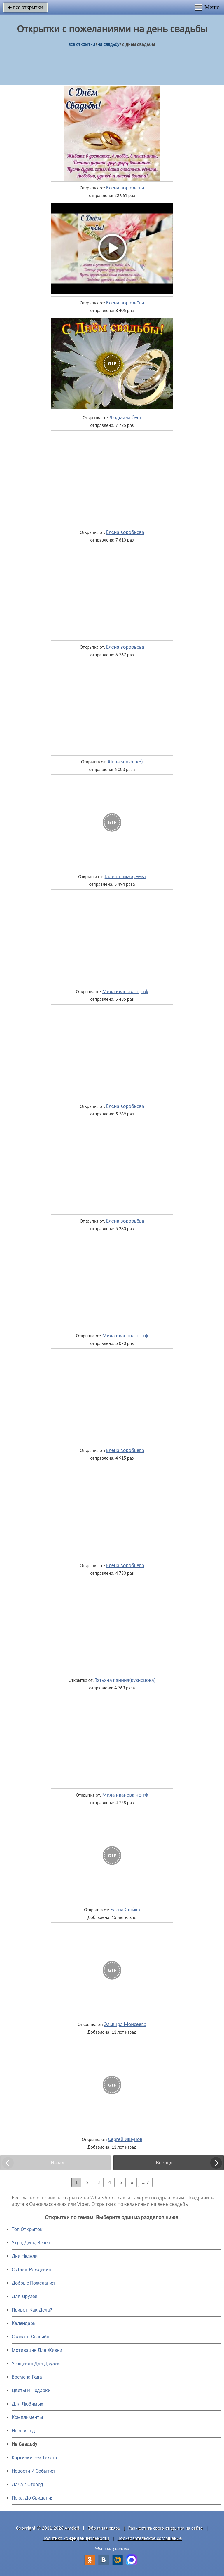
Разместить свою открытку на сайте (165, 2528)
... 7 (145, 2182)
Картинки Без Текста (34, 2457)
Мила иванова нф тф (125, 991)
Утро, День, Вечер (31, 2243)
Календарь (24, 2323)
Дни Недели (25, 2256)
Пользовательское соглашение (149, 2538)
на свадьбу (108, 44)
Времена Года (27, 2377)
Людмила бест (125, 417)
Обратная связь (104, 2528)
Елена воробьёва (125, 302)
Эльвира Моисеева (125, 2024)
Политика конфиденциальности (75, 2538)
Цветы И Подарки (31, 2390)
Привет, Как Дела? (32, 2310)
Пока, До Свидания (33, 2498)
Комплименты (27, 2417)
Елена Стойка (125, 1909)
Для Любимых (27, 2404)
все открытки (25, 7)
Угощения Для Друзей (36, 2363)
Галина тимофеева (125, 876)
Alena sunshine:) (125, 761)
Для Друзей (24, 2296)
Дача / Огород (27, 2484)
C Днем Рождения (31, 2269)
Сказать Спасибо (30, 2337)
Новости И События (33, 2471)
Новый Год (23, 2431)
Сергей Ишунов (125, 2139)
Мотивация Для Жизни (37, 2350)
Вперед (164, 2162)
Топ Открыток (27, 2229)
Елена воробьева (125, 187)
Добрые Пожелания (33, 2283)
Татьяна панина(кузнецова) (125, 1680)
